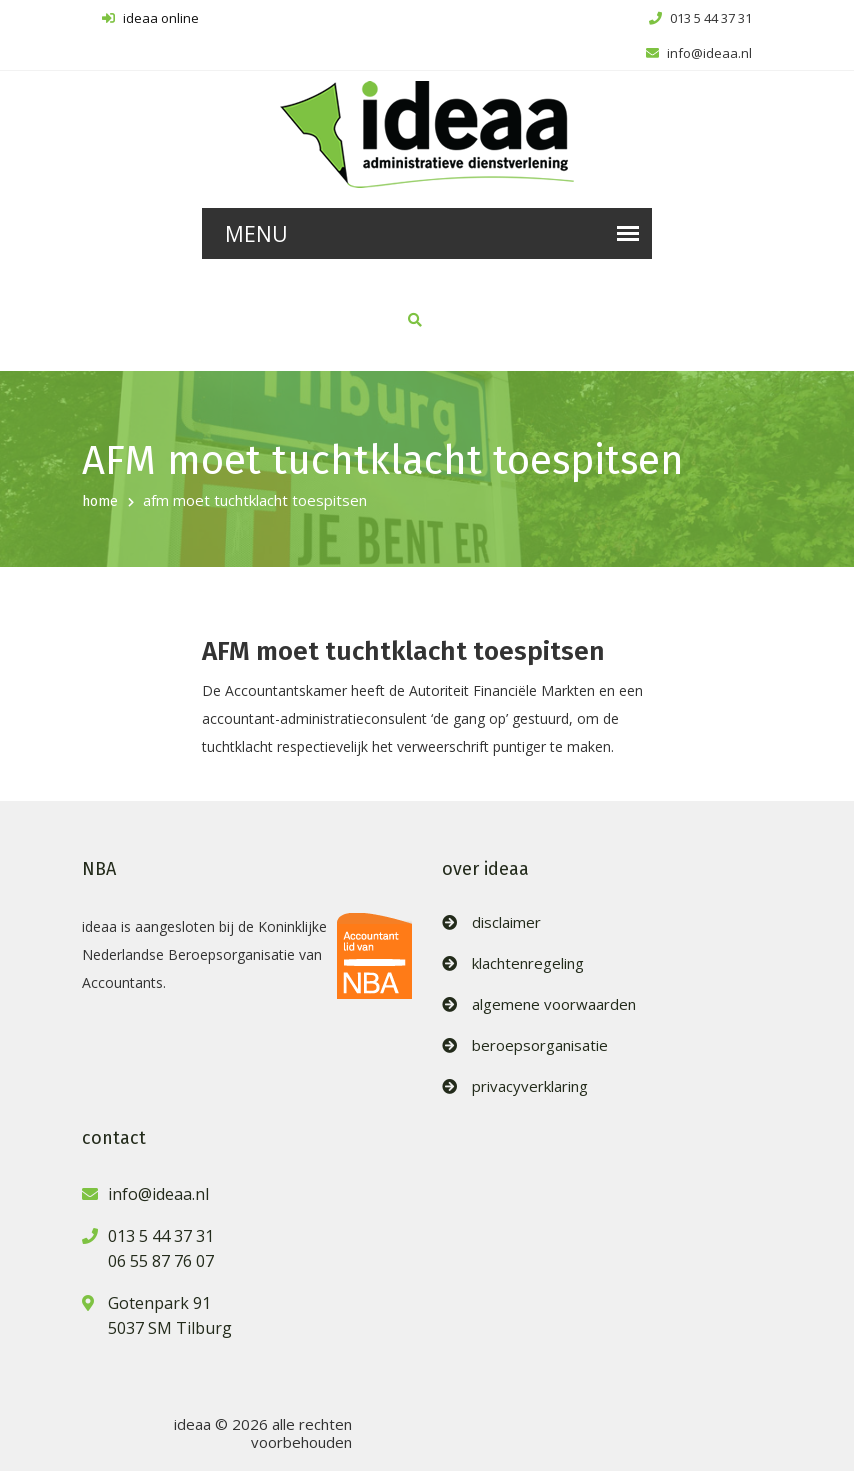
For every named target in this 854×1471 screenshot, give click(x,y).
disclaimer (506, 922)
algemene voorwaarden (554, 1004)
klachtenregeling (528, 963)
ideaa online (150, 18)
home (100, 501)
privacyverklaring (530, 1086)
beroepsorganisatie (540, 1045)
